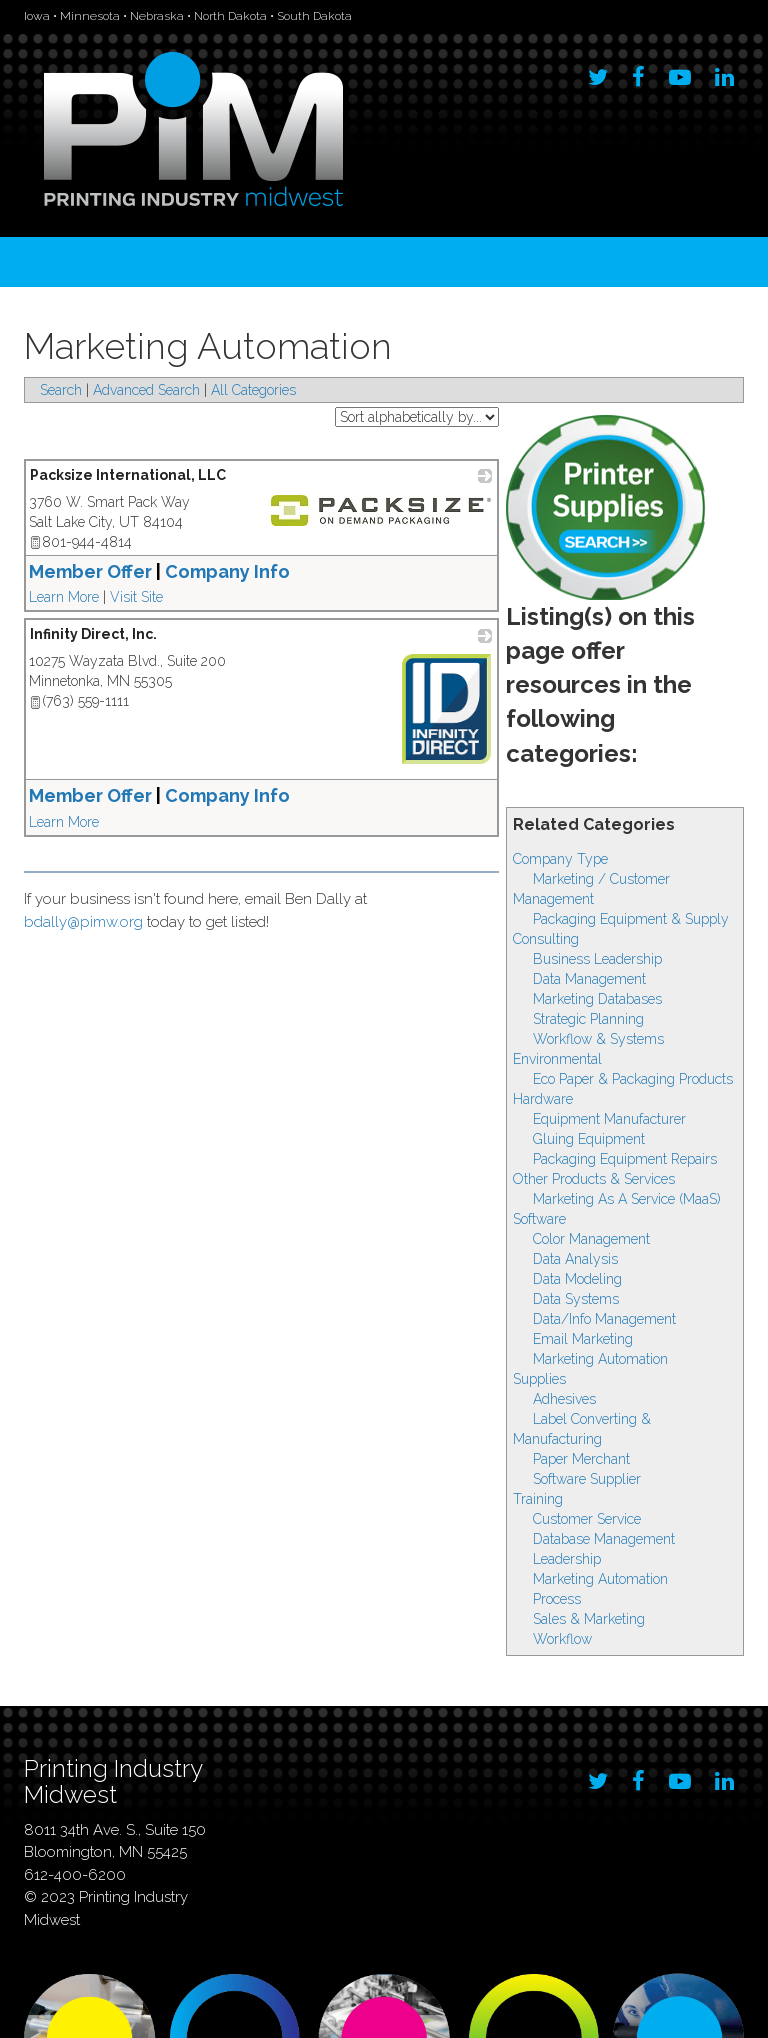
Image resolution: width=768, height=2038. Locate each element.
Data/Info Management (604, 1319)
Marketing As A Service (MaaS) (627, 1199)
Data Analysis (575, 1259)
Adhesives (564, 1399)
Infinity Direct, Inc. (93, 634)
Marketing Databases (597, 999)
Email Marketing (583, 1339)
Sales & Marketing (589, 1619)
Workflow (562, 1639)
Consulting (546, 939)
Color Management (591, 1239)
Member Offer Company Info (159, 571)
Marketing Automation (600, 1359)
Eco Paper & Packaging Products (633, 1079)
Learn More (64, 597)
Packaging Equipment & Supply (631, 919)
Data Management (589, 979)
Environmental (557, 1059)
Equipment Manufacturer (609, 1119)
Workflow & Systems (598, 1039)
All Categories (253, 390)
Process (557, 1599)
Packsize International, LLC (128, 475)
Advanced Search (146, 390)
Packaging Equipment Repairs (625, 1159)
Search (61, 390)
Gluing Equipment (589, 1139)
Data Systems (576, 1299)
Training (538, 1499)
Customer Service (587, 1519)
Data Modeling (577, 1279)
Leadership (567, 1559)
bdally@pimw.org (83, 922)
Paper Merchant (581, 1459)
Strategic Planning (588, 1019)
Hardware (543, 1099)
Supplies (539, 1379)
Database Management (604, 1539)
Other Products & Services (594, 1179)
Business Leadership (597, 959)
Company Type (560, 859)
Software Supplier (587, 1479)
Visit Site (136, 597)
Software (539, 1219)
